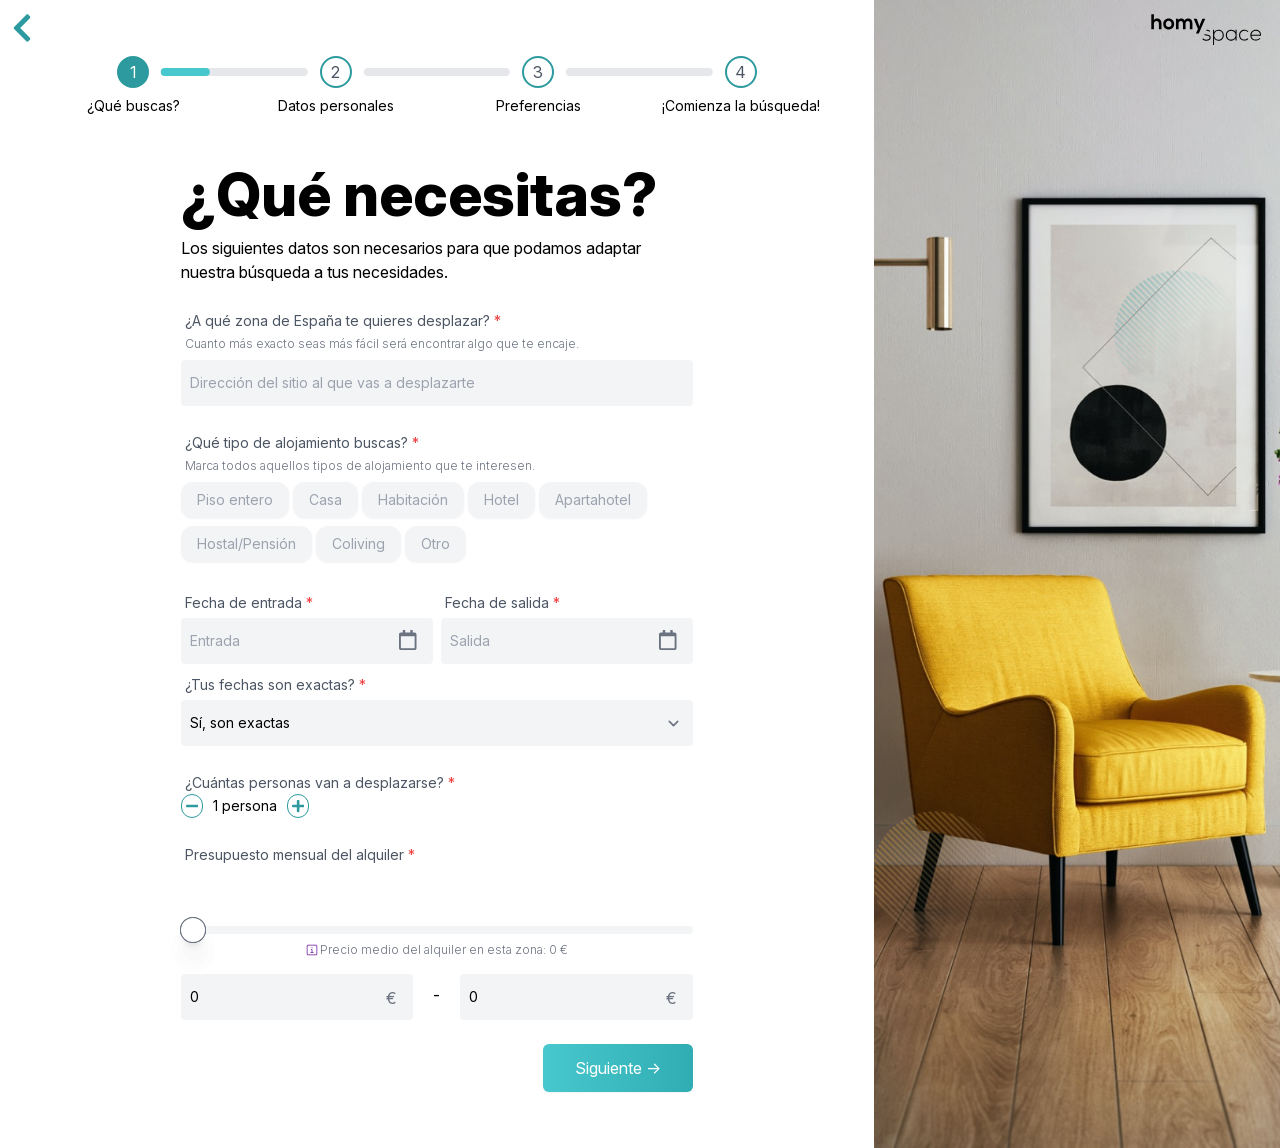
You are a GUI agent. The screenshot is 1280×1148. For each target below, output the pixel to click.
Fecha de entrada (249, 602)
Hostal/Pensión (246, 543)
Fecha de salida (502, 602)
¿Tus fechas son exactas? (275, 684)
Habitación (413, 499)
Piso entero (235, 499)
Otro (435, 543)
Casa (325, 499)
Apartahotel (593, 499)
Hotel (501, 499)
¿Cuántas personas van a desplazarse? (320, 782)
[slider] (193, 930)
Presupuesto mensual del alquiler (300, 854)
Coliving (358, 543)
